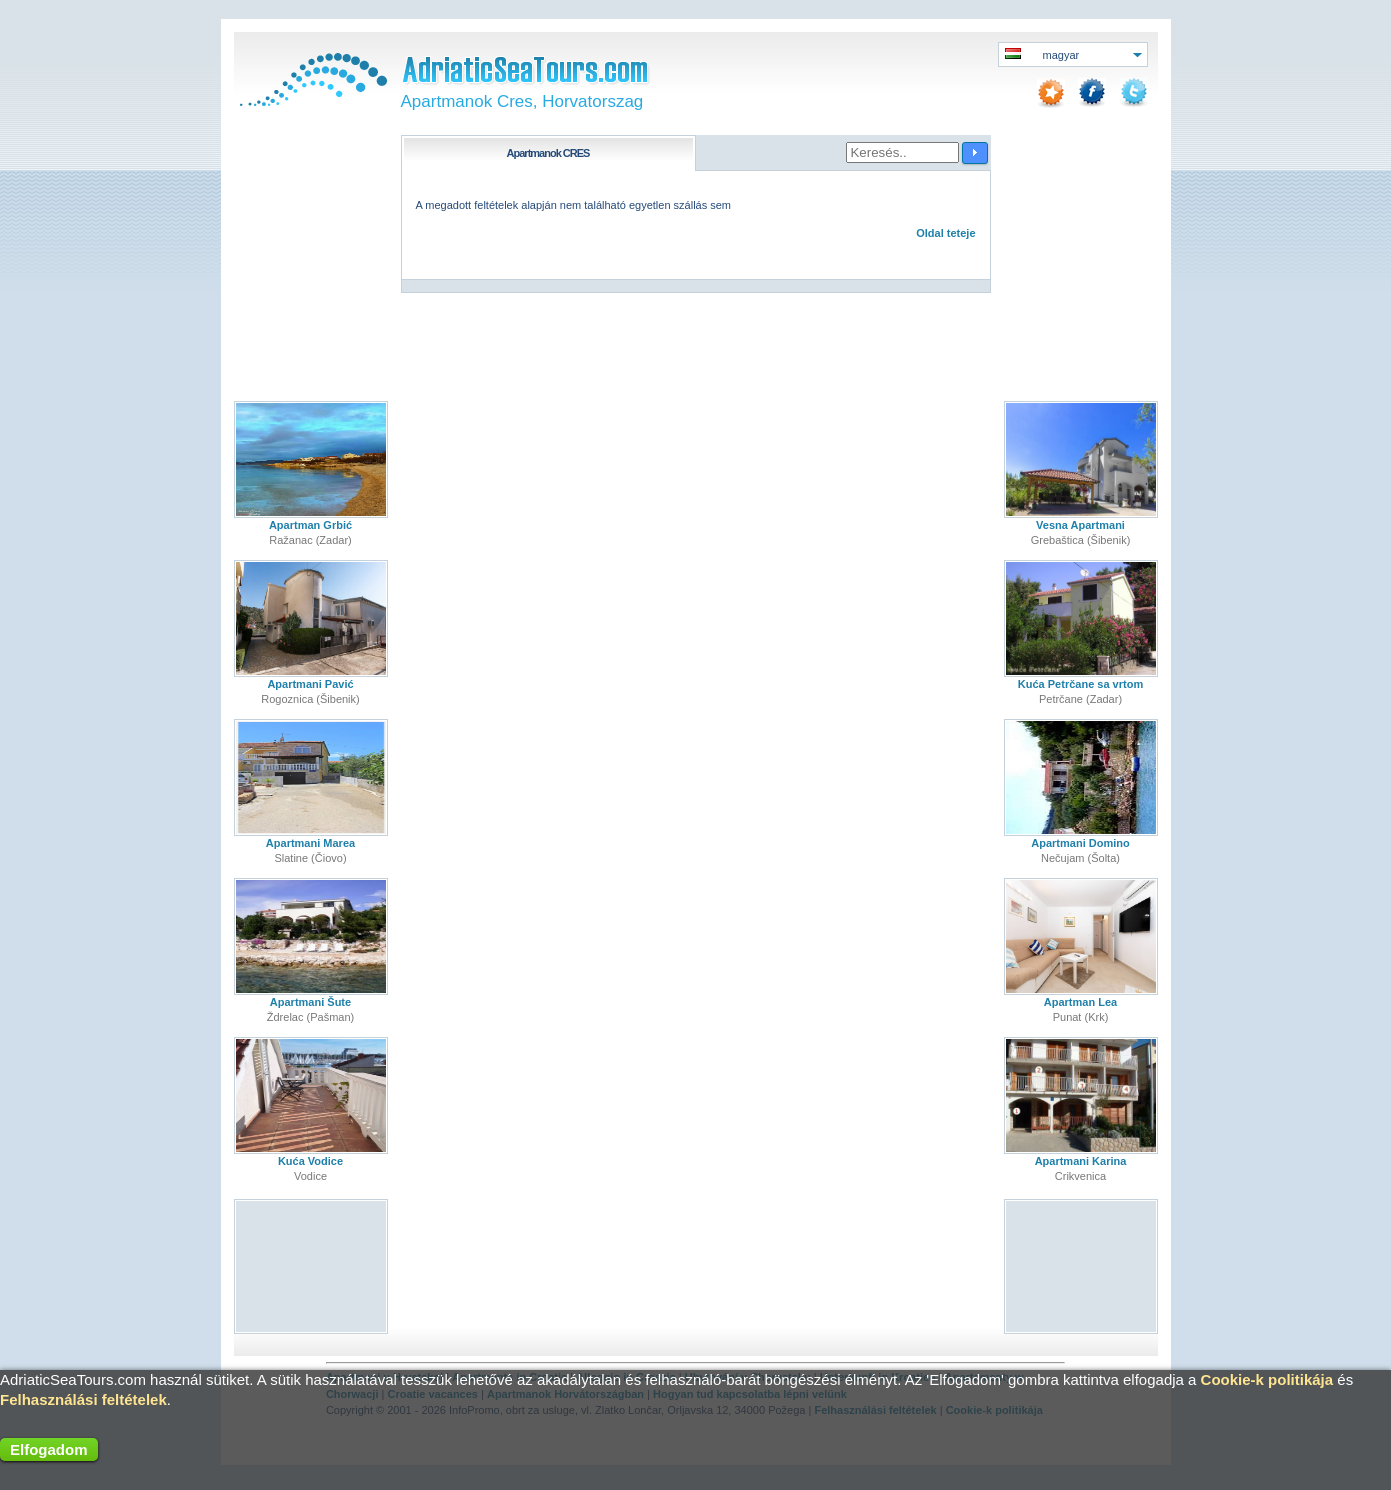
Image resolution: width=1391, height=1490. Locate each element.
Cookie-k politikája (1267, 1379)
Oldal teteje (945, 233)
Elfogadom (49, 1449)
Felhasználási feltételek (83, 1399)
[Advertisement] (310, 1266)
